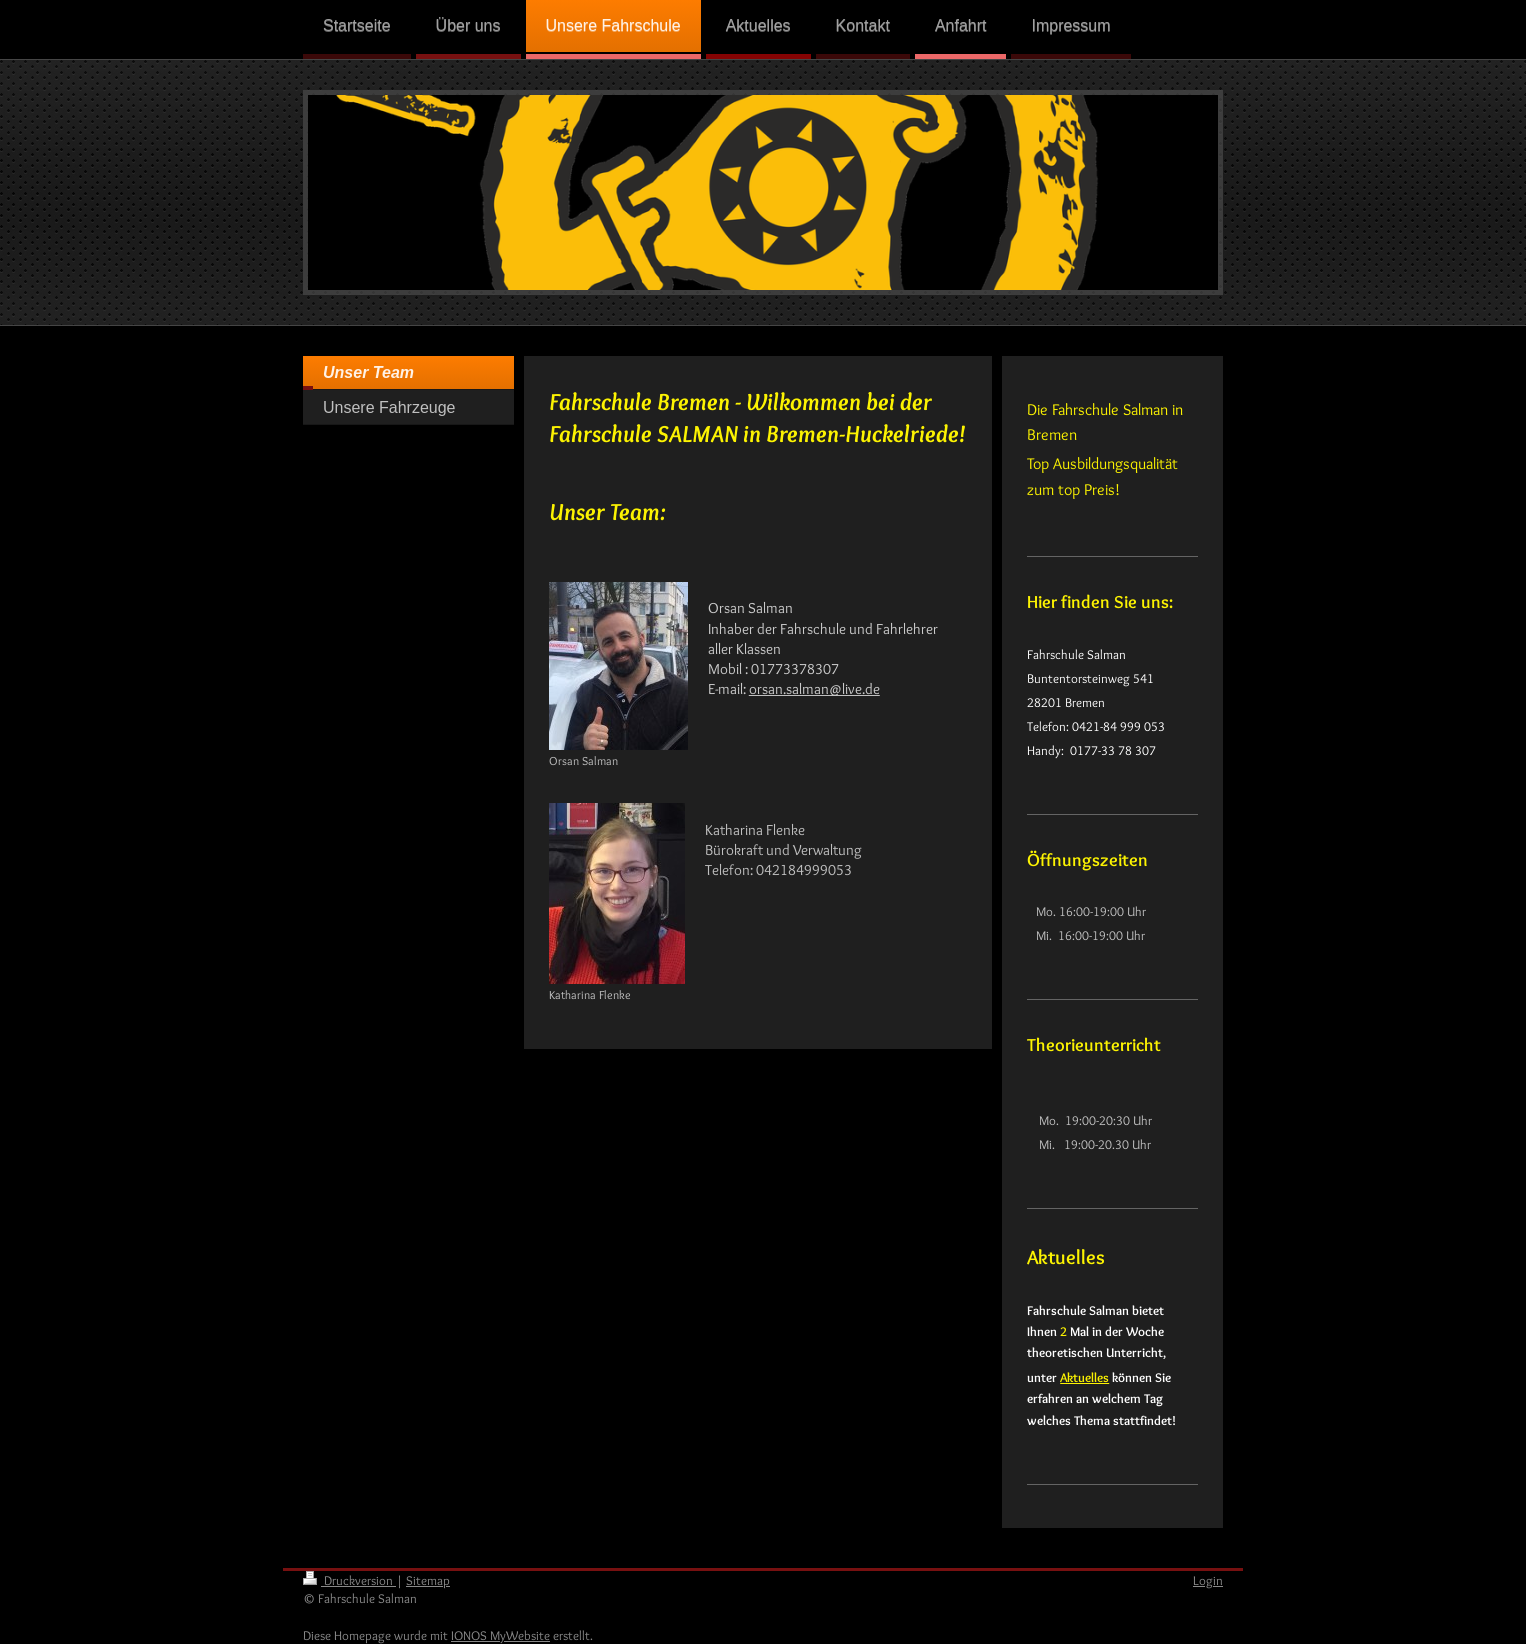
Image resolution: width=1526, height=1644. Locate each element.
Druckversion (349, 1580)
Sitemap (428, 1580)
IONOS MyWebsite (500, 1635)
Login (1208, 1580)
